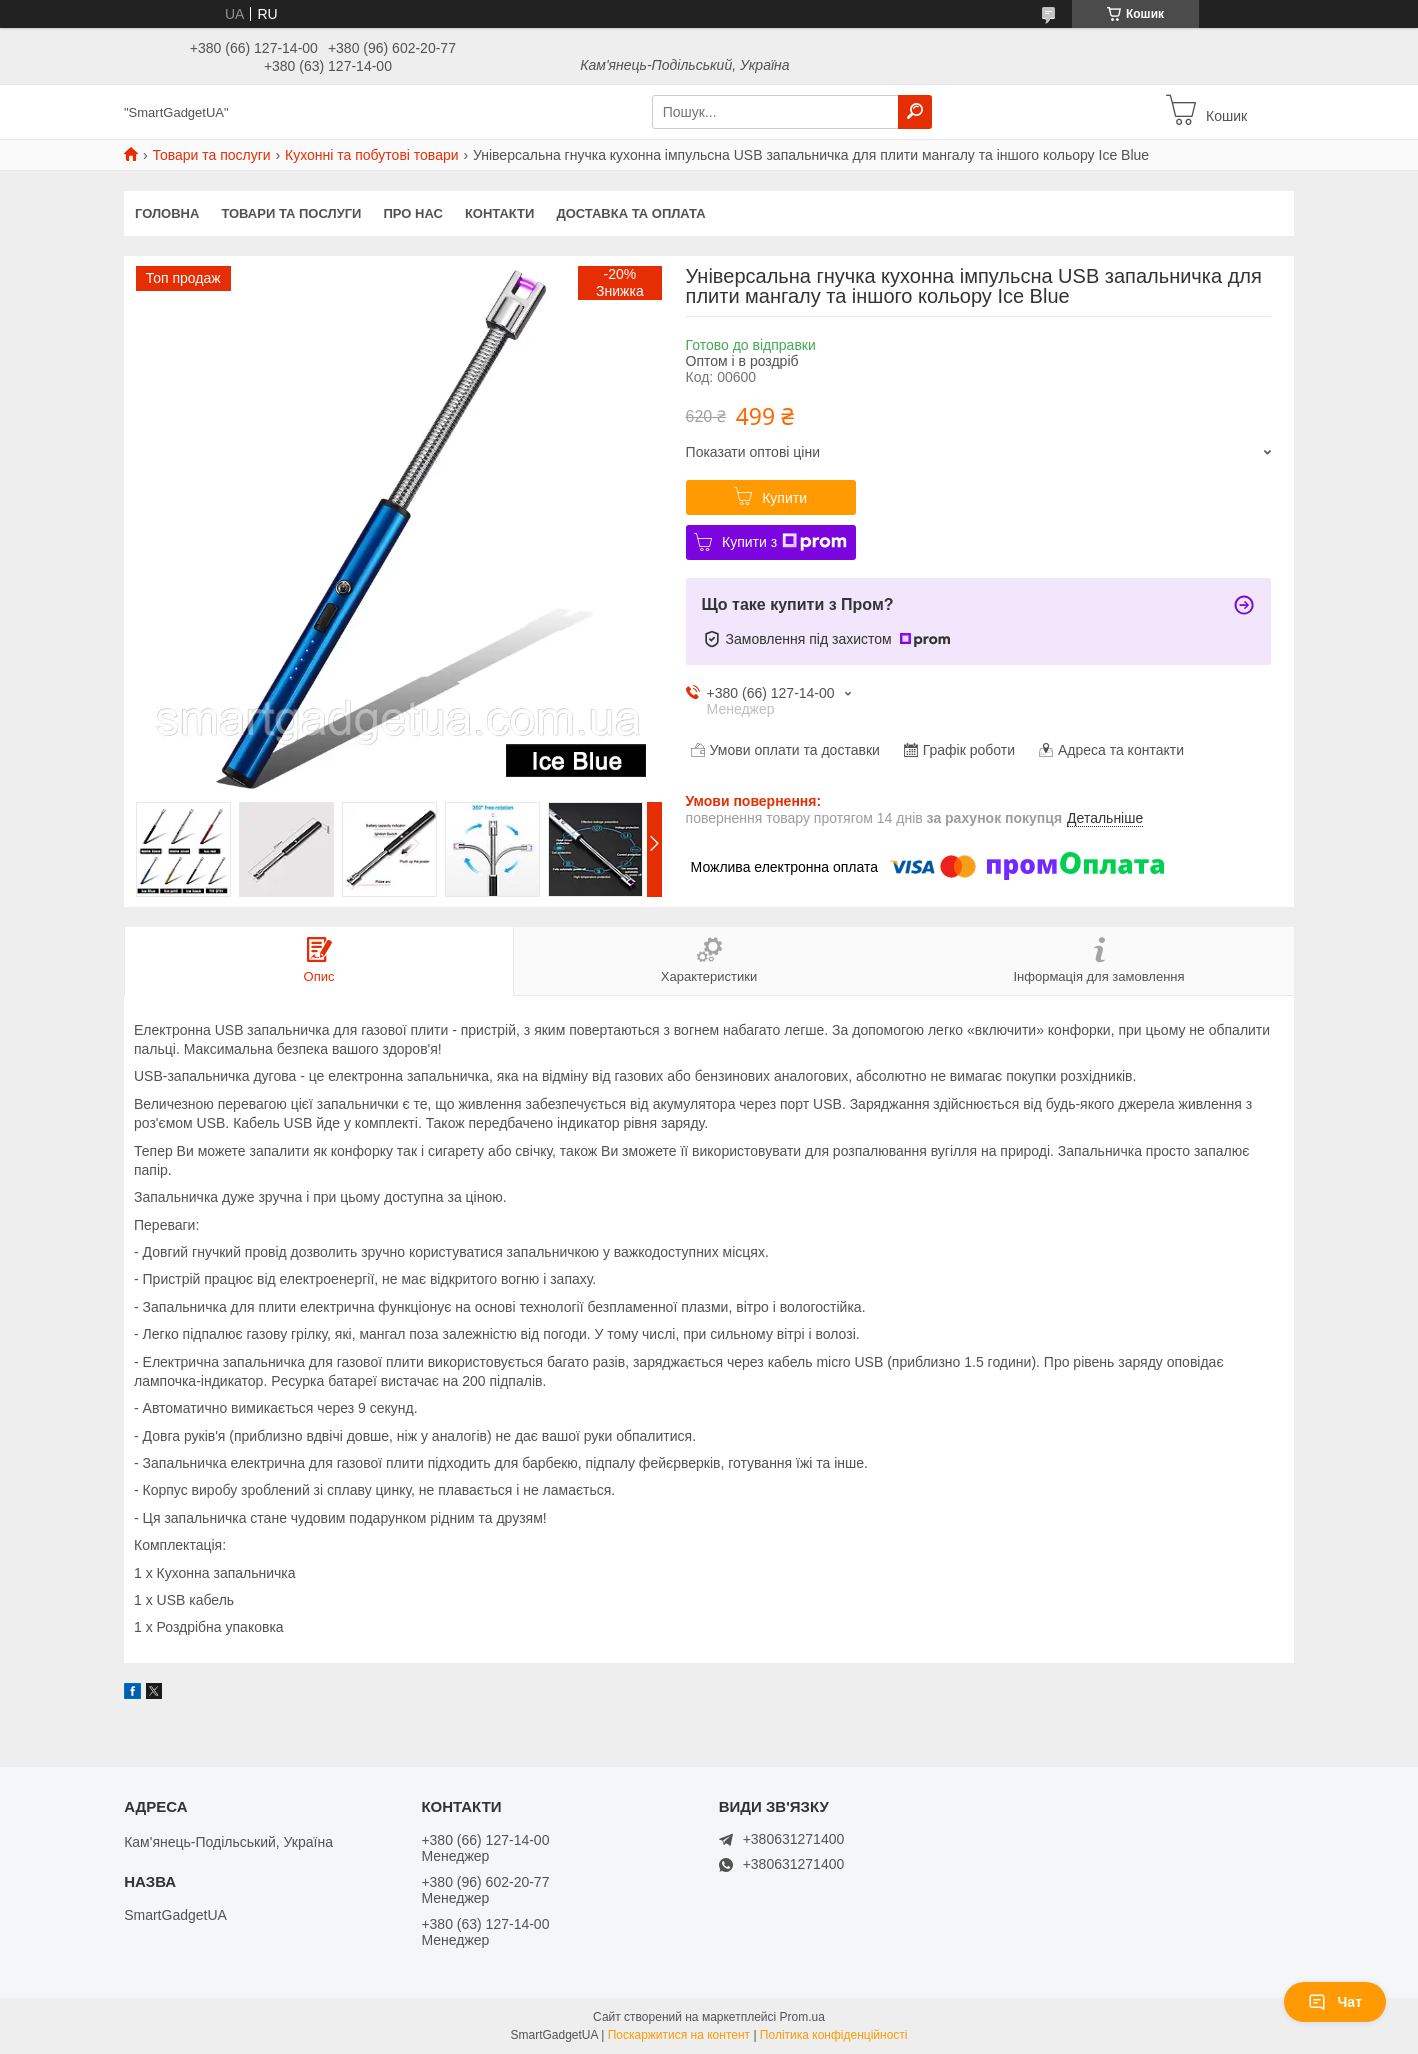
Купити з (784, 542)
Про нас (412, 213)
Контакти (500, 213)
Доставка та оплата (630, 213)
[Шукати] (915, 112)
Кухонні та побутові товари (371, 155)
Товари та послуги (211, 155)
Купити (784, 498)
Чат (1335, 2002)
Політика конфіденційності (834, 2035)
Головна (167, 213)
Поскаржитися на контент (679, 2035)
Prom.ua (802, 2017)
